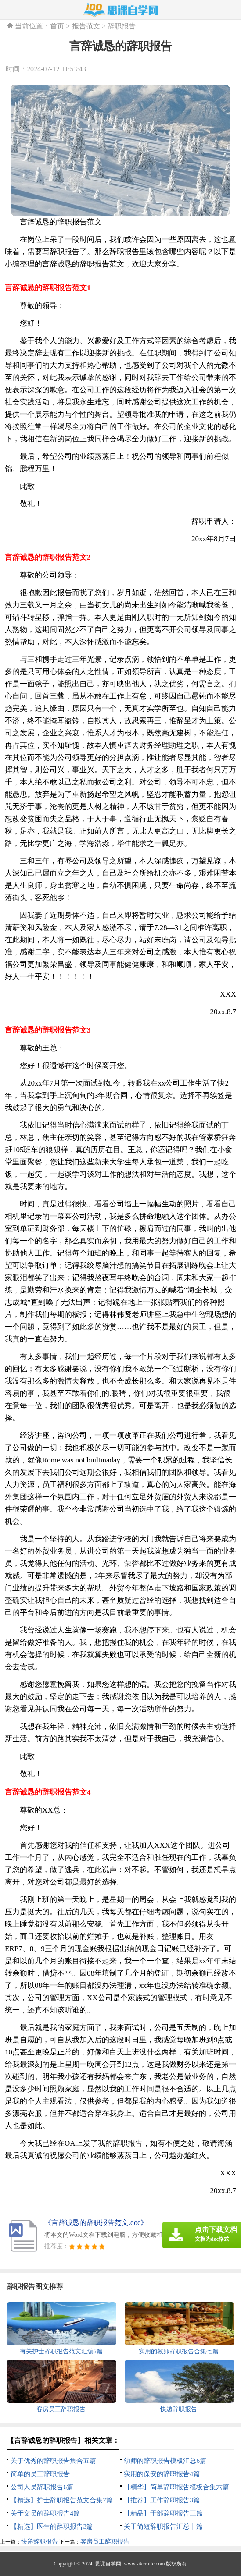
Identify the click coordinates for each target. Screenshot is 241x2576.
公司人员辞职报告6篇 (42, 2487)
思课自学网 (108, 2564)
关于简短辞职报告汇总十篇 (163, 2526)
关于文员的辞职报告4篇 (45, 2513)
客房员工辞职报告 (104, 2541)
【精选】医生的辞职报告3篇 (52, 2526)
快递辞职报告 (39, 2541)
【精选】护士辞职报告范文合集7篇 (62, 2500)
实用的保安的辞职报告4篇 (162, 2473)
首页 (57, 26)
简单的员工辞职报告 (40, 2473)
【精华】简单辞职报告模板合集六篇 (176, 2487)
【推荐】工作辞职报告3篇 (162, 2500)
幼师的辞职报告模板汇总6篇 (165, 2460)
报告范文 (86, 26)
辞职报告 (122, 26)
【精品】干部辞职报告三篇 (163, 2513)
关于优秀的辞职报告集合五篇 (53, 2460)
